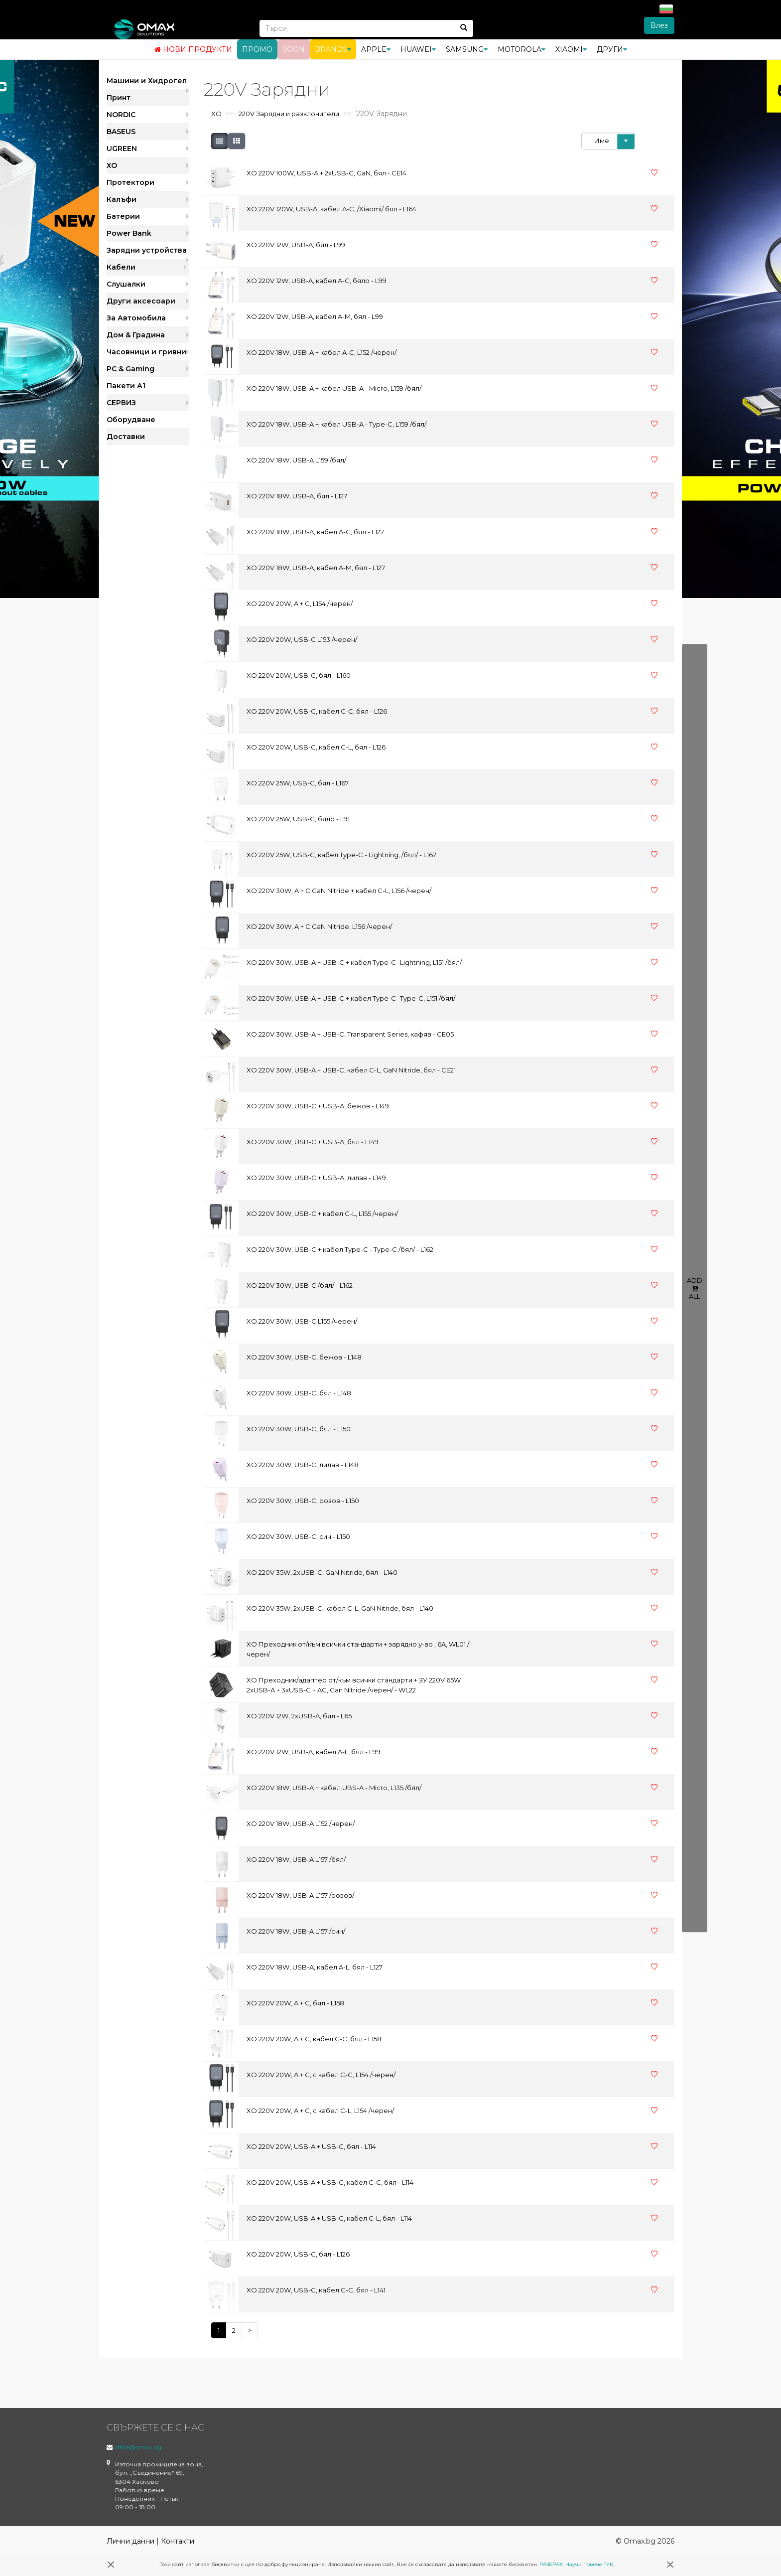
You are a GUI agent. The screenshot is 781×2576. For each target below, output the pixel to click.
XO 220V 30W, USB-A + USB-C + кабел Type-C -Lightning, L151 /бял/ (354, 962)
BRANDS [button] (333, 49)
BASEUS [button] (121, 131)
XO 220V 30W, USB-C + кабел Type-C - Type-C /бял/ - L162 (340, 1249)
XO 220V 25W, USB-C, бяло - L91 (298, 819)
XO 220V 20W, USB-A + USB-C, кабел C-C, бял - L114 (330, 2182)
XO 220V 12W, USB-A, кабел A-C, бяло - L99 (317, 281)
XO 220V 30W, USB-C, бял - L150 (299, 1429)
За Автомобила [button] (136, 317)
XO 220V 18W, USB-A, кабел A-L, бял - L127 (315, 1967)
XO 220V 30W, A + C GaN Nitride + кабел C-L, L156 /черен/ (339, 891)
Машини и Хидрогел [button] (147, 80)
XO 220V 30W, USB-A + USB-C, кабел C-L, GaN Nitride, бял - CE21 (351, 1070)
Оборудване (131, 419)
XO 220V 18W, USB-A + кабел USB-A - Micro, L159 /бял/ (334, 388)
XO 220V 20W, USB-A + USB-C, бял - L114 (311, 2146)
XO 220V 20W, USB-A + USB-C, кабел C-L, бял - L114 (329, 2218)
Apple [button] (375, 49)
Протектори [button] (130, 182)
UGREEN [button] (122, 148)
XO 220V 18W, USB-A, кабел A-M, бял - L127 (316, 568)
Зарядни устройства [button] (147, 250)
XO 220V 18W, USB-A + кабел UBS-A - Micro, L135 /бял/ (334, 1788)
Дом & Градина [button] (136, 334)
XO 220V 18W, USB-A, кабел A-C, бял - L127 (315, 532)
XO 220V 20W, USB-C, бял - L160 (299, 675)
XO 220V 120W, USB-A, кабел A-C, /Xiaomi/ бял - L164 (331, 209)
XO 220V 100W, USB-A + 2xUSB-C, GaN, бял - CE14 (326, 173)
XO (216, 114)
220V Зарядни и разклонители (289, 114)
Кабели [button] (121, 267)
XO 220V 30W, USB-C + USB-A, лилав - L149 (316, 1178)
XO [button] (112, 165)
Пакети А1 (126, 385)
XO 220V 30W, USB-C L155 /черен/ (302, 1321)
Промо (257, 49)
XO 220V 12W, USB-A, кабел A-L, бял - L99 (314, 1752)
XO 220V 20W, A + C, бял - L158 (295, 2003)
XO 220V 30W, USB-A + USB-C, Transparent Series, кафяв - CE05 (350, 1034)
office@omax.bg (137, 2447)
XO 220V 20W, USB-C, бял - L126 (298, 2254)
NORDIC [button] (121, 114)
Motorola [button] (521, 49)
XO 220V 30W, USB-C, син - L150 (298, 1536)
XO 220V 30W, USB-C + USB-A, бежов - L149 (318, 1106)
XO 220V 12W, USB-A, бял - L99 (296, 245)
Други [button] (612, 49)
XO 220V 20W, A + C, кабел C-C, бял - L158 (314, 2039)
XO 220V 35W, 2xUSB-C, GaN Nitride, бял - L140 (322, 1572)
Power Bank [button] (129, 233)
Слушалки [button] (126, 284)
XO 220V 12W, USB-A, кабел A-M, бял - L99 (315, 316)
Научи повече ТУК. (589, 2564)
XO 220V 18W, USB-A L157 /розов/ (300, 1895)
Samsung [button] (467, 49)
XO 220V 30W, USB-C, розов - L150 (303, 1501)
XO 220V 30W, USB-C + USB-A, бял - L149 (313, 1142)
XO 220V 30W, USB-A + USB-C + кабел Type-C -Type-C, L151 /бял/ (351, 998)
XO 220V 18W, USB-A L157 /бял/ (296, 1859)
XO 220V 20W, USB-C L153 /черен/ (302, 639)
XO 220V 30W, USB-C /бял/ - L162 (300, 1285)
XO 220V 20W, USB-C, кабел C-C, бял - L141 (316, 2290)
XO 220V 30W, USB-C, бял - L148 (299, 1393)
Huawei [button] (418, 49)
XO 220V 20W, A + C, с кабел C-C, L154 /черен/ (321, 2075)
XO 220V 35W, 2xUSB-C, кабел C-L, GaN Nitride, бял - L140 (340, 1608)
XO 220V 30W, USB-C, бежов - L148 (304, 1357)
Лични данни (130, 2541)
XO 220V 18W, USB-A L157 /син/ (296, 1931)
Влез (659, 25)
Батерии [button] (123, 216)
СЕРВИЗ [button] (121, 402)
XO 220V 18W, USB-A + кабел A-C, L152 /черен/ (321, 352)
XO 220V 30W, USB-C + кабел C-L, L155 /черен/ (322, 1213)
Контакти (177, 2541)
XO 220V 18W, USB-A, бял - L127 (297, 496)
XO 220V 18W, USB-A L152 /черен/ (301, 1823)
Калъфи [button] (121, 199)
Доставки (126, 436)
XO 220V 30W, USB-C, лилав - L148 (303, 1465)
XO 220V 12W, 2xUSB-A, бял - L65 (299, 1716)
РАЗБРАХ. (551, 2564)
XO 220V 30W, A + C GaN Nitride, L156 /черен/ (319, 926)
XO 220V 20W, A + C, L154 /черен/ (300, 603)
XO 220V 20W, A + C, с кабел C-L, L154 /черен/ (320, 2111)
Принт (118, 97)
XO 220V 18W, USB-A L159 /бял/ (296, 460)
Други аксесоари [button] (141, 301)
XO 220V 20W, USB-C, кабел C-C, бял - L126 (317, 711)
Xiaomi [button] (571, 49)
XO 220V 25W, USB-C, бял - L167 (298, 783)
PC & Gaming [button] (130, 368)
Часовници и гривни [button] (146, 351)
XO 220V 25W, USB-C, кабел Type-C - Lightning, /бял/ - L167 (341, 855)
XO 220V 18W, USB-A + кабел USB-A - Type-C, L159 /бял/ (336, 424)
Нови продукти (193, 49)
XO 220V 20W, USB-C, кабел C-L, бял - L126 (316, 747)
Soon (293, 49)
